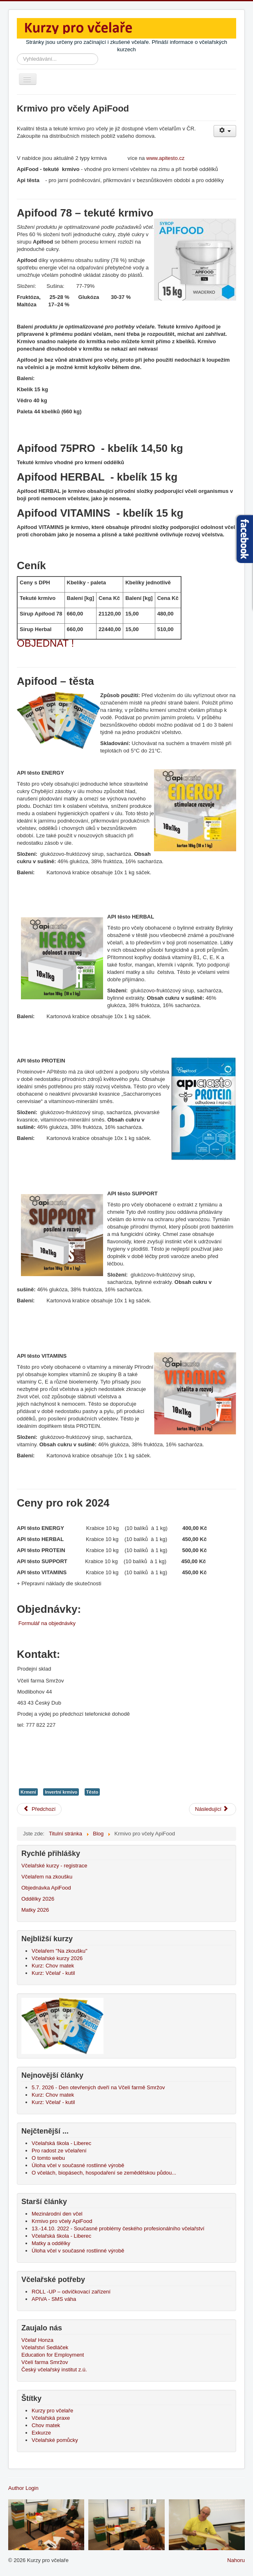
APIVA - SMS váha (54, 2299)
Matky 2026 (35, 1910)
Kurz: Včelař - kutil (53, 1973)
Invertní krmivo (61, 1792)
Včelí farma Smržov (44, 2362)
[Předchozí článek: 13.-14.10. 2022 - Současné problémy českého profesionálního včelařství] (39, 1809)
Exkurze (41, 2433)
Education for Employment (52, 2355)
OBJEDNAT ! (45, 643)
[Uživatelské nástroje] (225, 131)
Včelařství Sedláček (44, 2347)
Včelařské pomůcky (55, 2440)
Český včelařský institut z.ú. (54, 2369)
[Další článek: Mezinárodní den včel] (212, 1809)
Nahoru (236, 2560)
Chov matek (46, 2425)
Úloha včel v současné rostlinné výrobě (78, 2251)
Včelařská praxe (51, 2418)
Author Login (23, 2488)
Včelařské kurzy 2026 (57, 1958)
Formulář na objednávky (47, 1623)
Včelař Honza (37, 2340)
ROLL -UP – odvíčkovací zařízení (71, 2292)
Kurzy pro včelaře (52, 2410)
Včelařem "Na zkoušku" (59, 1951)
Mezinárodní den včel (58, 2214)
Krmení (28, 1792)
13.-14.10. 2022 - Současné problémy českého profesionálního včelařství (118, 2228)
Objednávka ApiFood (46, 1888)
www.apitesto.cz (165, 158)
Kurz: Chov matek (53, 1966)
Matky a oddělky (51, 2243)
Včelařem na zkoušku (46, 1877)
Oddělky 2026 (37, 1899)
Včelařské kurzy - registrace (54, 1865)
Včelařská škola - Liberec (61, 2236)
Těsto (92, 1792)
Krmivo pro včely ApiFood (62, 2221)
